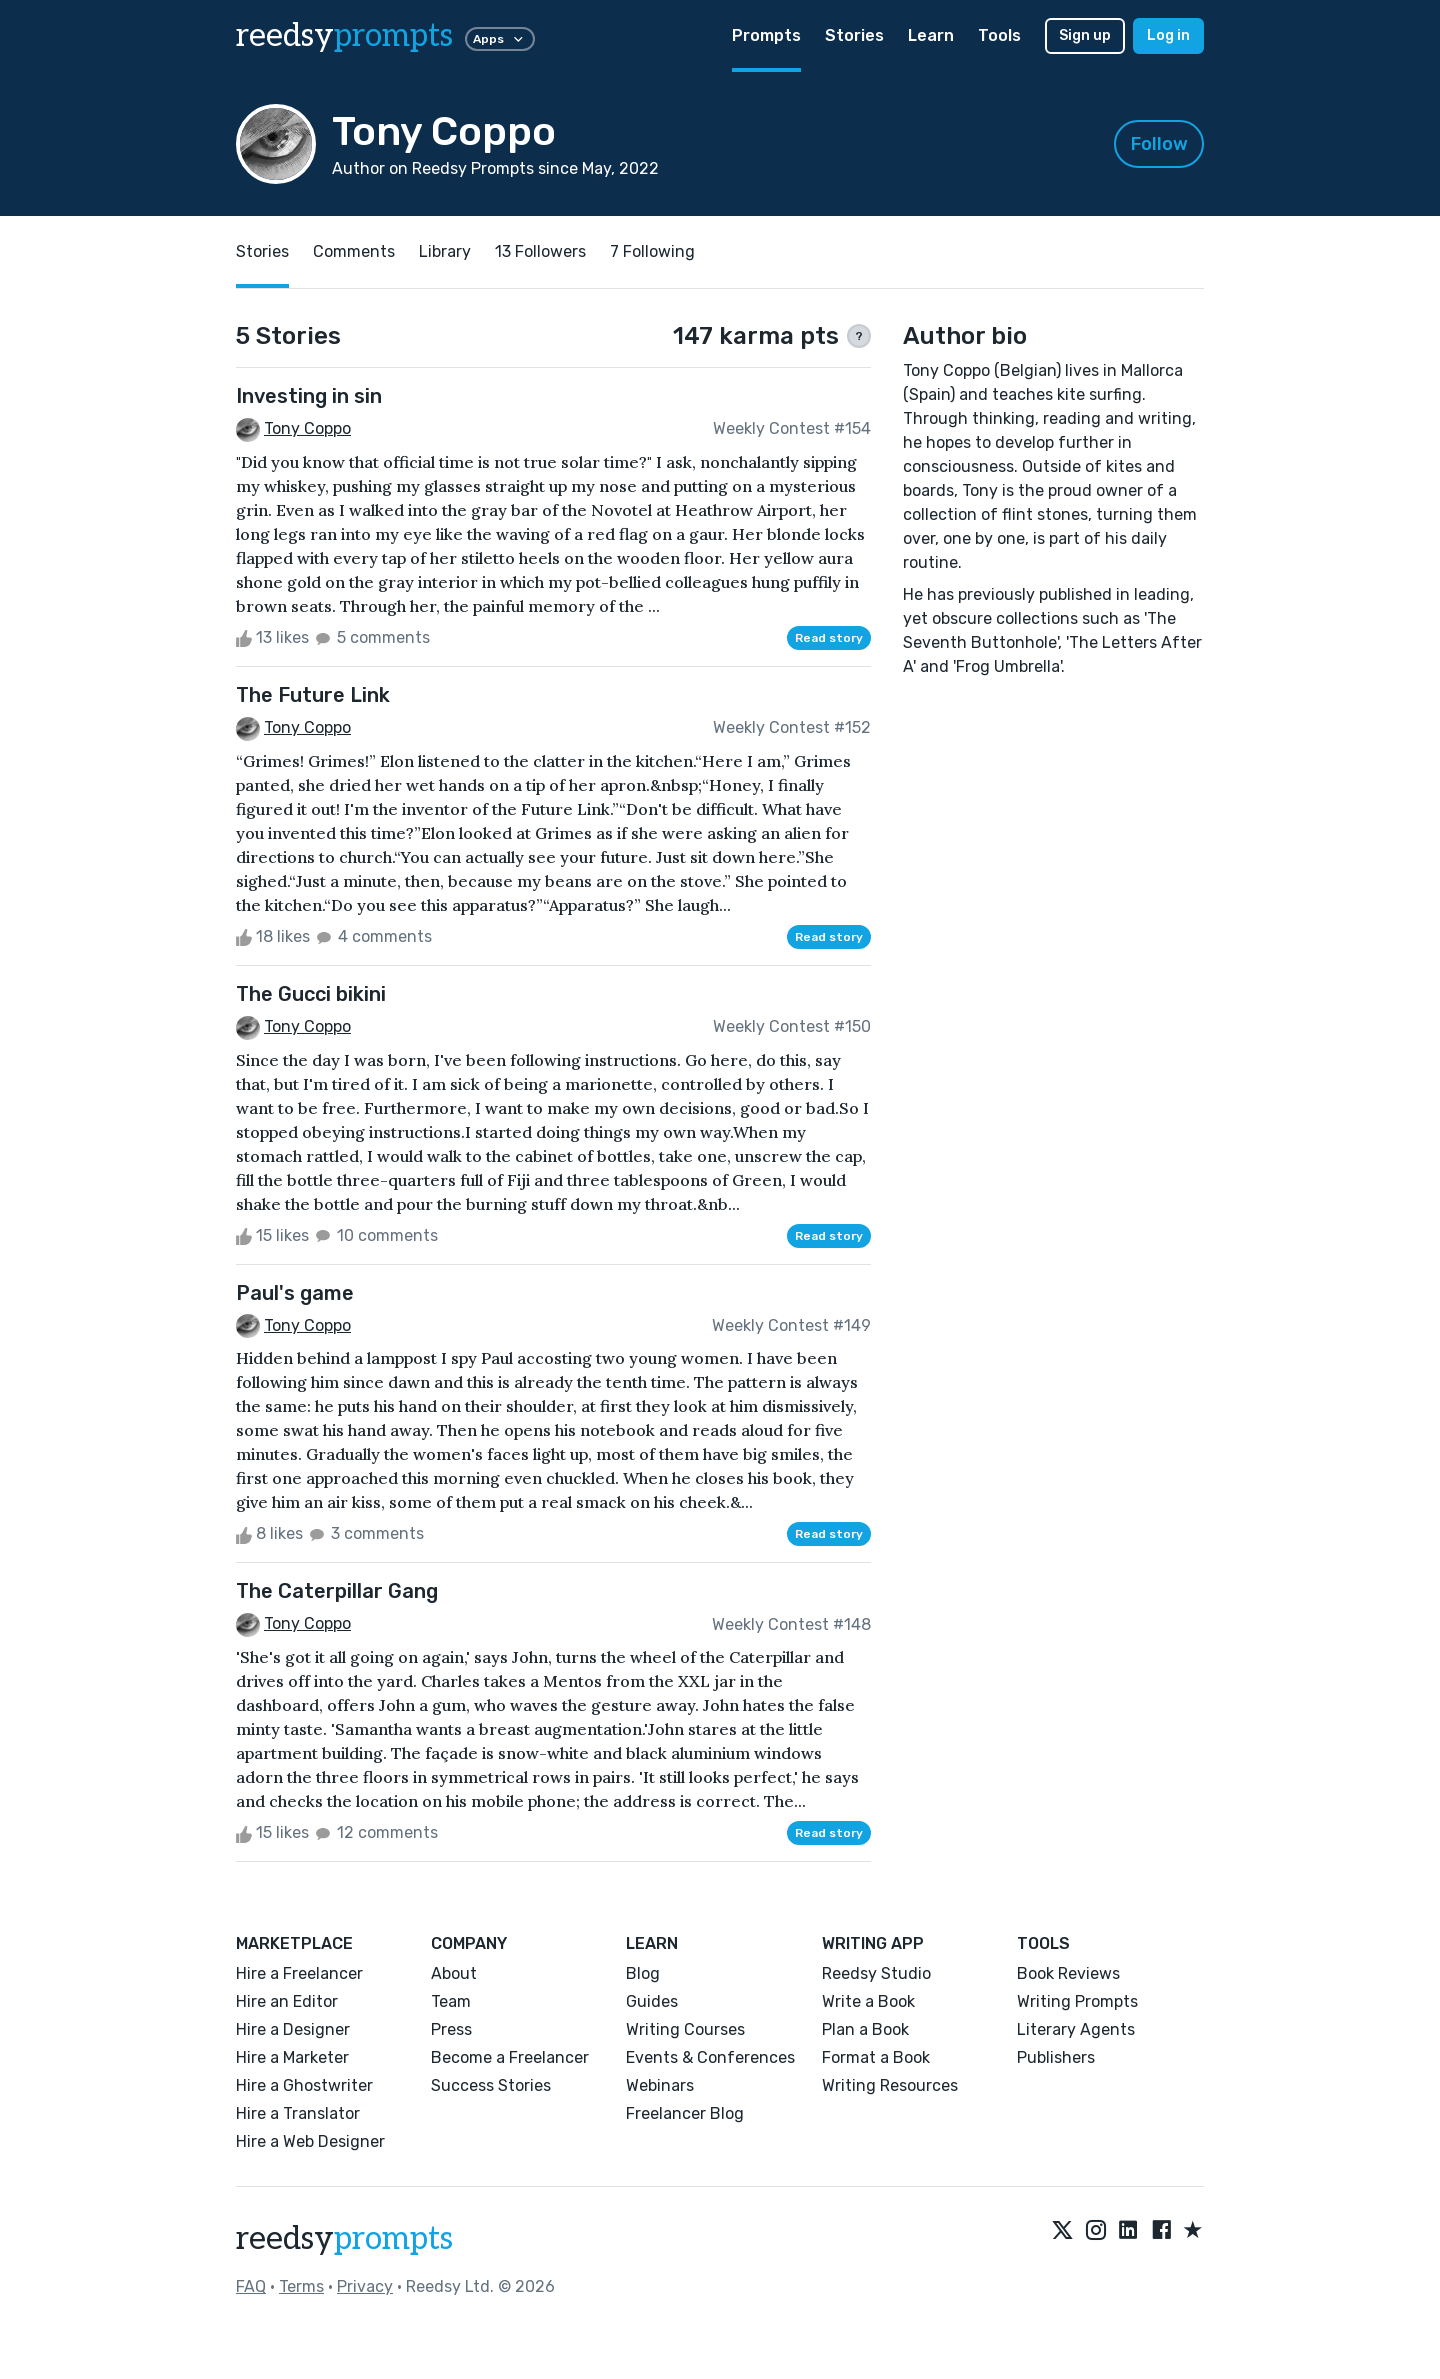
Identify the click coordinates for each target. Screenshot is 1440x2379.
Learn (931, 35)
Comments (354, 251)
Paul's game (295, 1293)
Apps (500, 39)
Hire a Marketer (292, 2057)
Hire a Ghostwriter (304, 2085)
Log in (1168, 35)
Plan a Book (865, 2029)
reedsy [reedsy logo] (344, 36)
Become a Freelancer (510, 2057)
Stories (854, 35)
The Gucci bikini (311, 994)
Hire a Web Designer (310, 2141)
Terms (301, 2286)
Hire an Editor (287, 2001)
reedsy (344, 2239)
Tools (999, 35)
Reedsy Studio (876, 1973)
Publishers (1056, 2057)
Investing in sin (309, 396)
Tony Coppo (307, 428)
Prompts (766, 35)
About (454, 1973)
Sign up (1085, 35)
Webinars (660, 2085)
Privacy (365, 2286)
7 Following (652, 251)
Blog (643, 1973)
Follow (1159, 144)
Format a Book (876, 2057)
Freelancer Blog (685, 2113)
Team (451, 2001)
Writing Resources (890, 2085)
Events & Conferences (710, 2057)
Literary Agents (1076, 2029)
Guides (652, 2001)
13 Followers (540, 251)
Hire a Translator (298, 2113)
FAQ (251, 2286)
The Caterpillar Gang (337, 1591)
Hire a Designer (293, 2029)
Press (451, 2029)
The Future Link (313, 695)
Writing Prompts (1077, 2001)
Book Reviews (1068, 1973)
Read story (829, 638)
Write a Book (868, 2001)
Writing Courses (685, 2029)
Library (445, 251)
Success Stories (491, 2085)
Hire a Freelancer (299, 1973)
